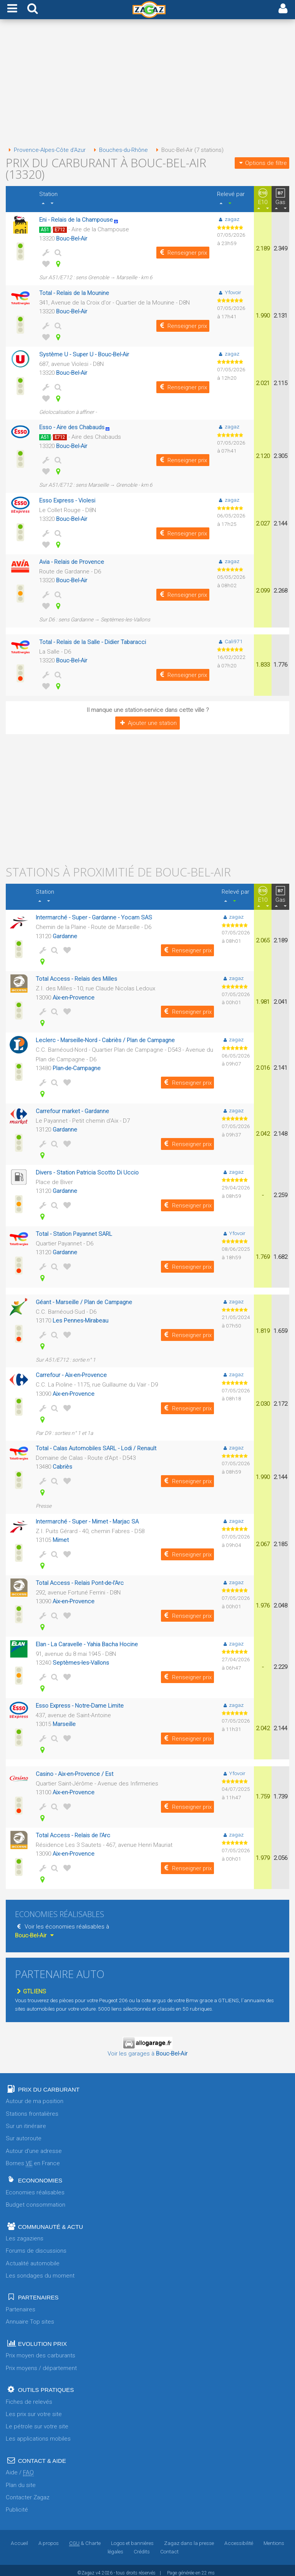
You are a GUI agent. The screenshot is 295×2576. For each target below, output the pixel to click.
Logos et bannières (132, 2538)
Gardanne (65, 934)
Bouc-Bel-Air (72, 237)
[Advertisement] (147, 83)
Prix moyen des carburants (40, 2350)
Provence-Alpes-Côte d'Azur (46, 150)
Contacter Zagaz (28, 2492)
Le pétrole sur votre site (37, 2421)
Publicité (17, 2504)
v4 (98, 2567)
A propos (48, 2538)
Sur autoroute (23, 2133)
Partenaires (20, 2304)
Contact (169, 2546)
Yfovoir (229, 292)
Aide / (20, 2467)
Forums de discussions (36, 2245)
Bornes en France (33, 2158)
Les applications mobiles (38, 2433)
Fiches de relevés (29, 2396)
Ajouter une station (147, 721)
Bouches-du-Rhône (121, 150)
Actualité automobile (33, 2258)
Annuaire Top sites (30, 2316)
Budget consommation (35, 2199)
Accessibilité (238, 2538)
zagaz (228, 219)
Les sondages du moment (40, 2270)
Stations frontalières (32, 2108)
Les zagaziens (24, 2233)
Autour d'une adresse (34, 2145)
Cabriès (63, 1462)
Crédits (142, 2546)
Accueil (19, 2538)
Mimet (61, 1535)
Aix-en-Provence (74, 995)
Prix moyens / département (41, 2362)
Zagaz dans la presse (189, 2538)
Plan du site (21, 2479)
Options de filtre (262, 162)
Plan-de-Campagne (77, 1065)
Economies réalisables (35, 2187)
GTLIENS (30, 1986)
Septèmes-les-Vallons (81, 1658)
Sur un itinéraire (26, 2120)
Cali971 (229, 639)
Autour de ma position (34, 2095)
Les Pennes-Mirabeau (81, 1317)
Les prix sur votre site (34, 2408)
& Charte (85, 2538)
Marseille (64, 1719)
